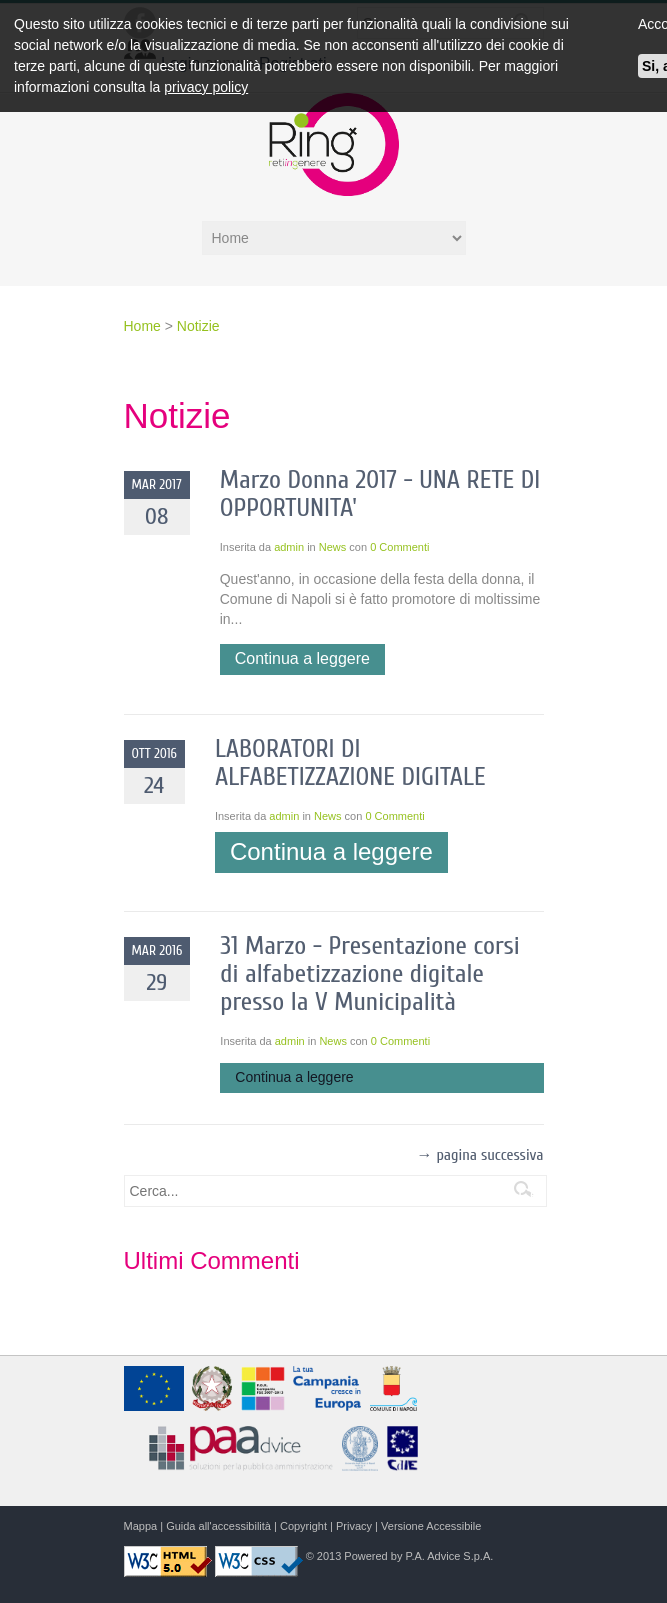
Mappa (141, 1526)
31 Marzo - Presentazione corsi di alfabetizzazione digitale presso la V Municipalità (370, 974)
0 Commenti (399, 547)
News (333, 547)
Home (144, 326)
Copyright (303, 1526)
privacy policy (206, 87)
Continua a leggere (302, 658)
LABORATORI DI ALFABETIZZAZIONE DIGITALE (350, 763)
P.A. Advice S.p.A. (449, 1556)
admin (289, 547)
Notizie (198, 326)
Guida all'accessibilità (218, 1526)
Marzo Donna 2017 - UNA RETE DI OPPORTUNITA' (380, 494)
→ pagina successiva (479, 1155)
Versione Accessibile (431, 1526)
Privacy (354, 1526)
